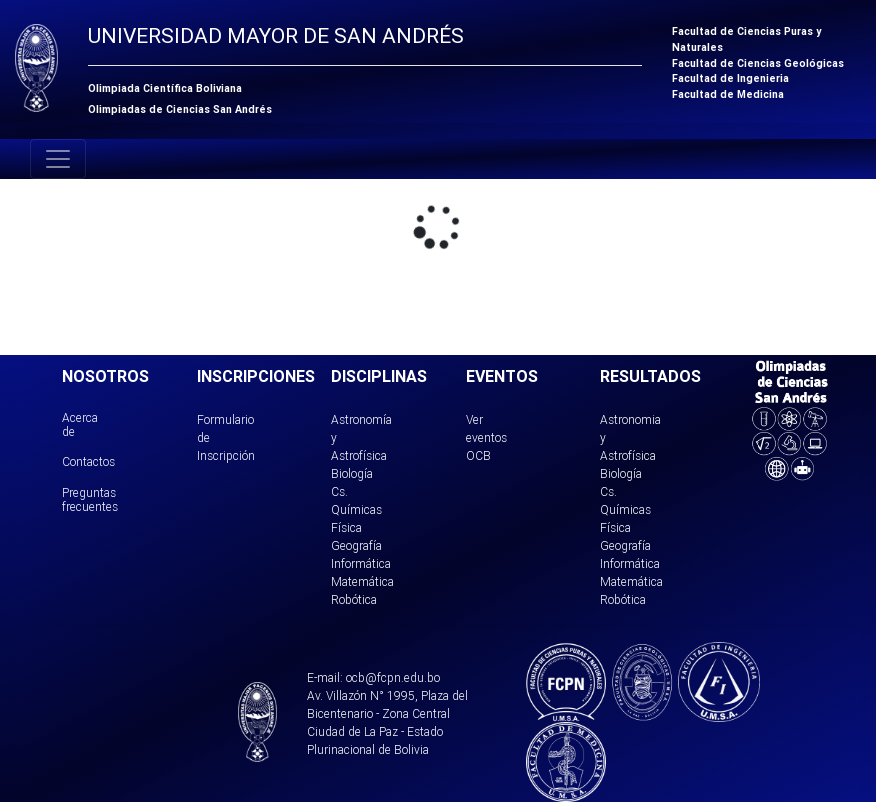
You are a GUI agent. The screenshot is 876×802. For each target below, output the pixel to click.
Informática (361, 563)
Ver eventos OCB (486, 437)
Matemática (362, 581)
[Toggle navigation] (58, 159)
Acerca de (80, 424)
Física (346, 527)
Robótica (354, 599)
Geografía (356, 545)
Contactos (88, 461)
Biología (352, 473)
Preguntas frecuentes (90, 499)
